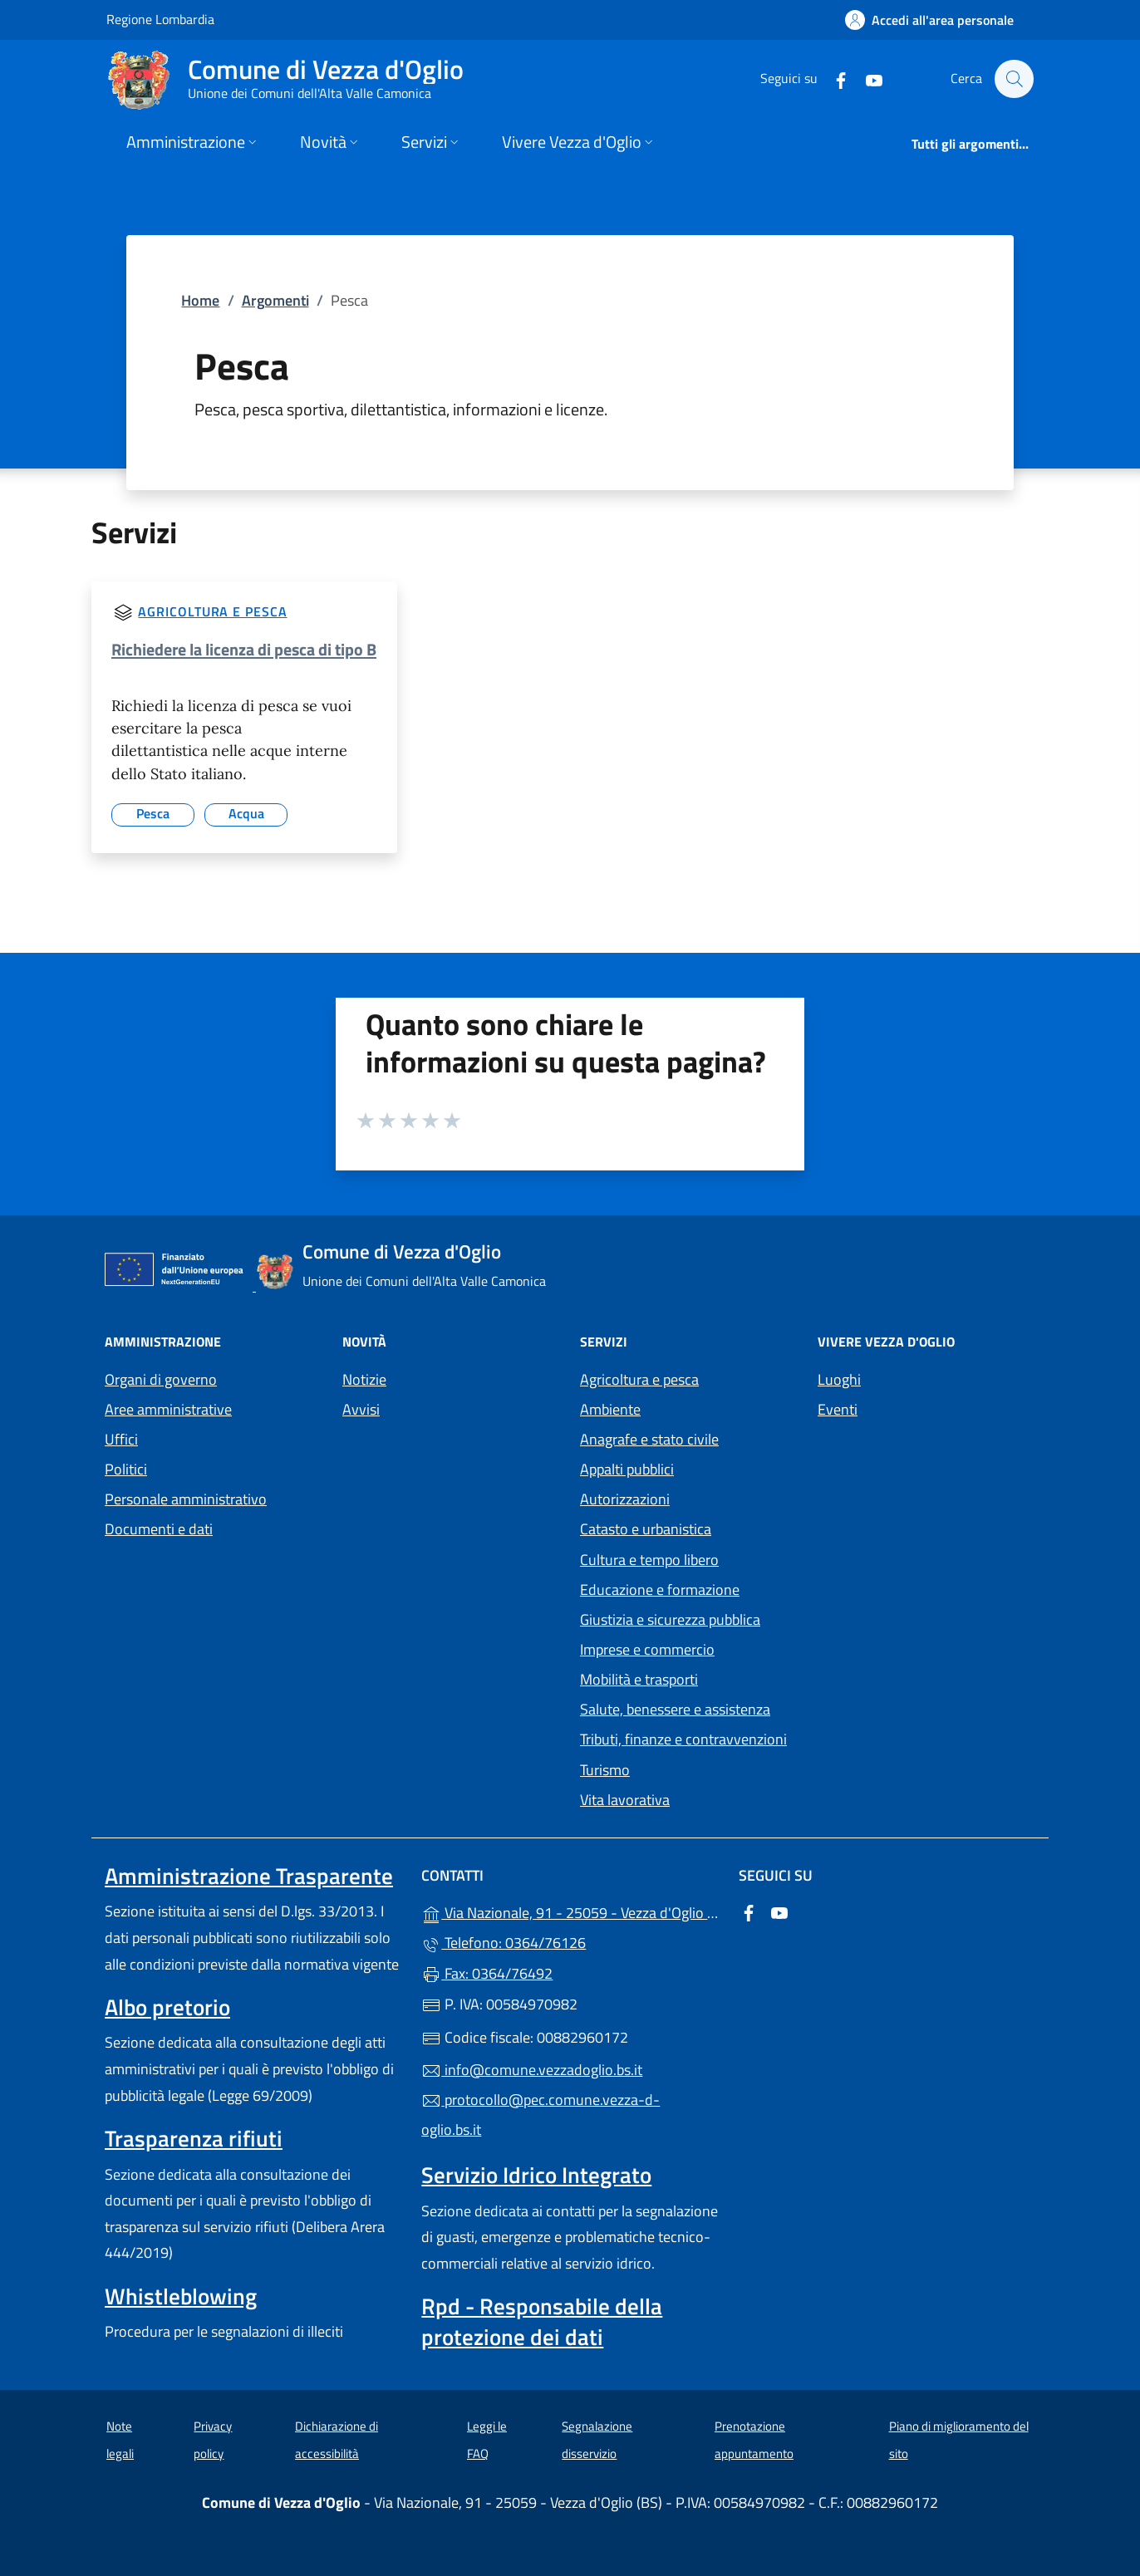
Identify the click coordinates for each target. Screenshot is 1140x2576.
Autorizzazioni (625, 1499)
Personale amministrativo (186, 1499)
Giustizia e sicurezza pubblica (670, 1619)
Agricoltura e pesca (212, 611)
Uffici (121, 1439)
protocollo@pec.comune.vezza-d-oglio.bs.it (540, 2114)
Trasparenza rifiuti (194, 2138)
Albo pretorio (167, 2007)
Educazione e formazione (660, 1589)
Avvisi (361, 1409)
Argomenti (275, 300)
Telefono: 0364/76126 (503, 1942)
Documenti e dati (159, 1529)
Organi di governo (161, 1379)
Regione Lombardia (160, 18)
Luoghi (839, 1379)
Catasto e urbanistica (645, 1529)
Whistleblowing (181, 2296)
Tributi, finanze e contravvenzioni (683, 1739)
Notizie (364, 1379)
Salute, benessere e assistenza (675, 1709)
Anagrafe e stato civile (649, 1439)
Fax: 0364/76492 (487, 1973)
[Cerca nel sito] (1014, 79)
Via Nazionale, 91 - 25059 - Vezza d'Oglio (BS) (569, 1911)
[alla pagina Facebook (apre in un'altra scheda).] (832, 78)
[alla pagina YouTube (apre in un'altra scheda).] (865, 78)
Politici (126, 1469)
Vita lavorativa (625, 1799)
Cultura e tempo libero (649, 1559)
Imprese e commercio (647, 1649)
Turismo (605, 1770)
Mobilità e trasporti (639, 1679)
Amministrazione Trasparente (249, 1875)
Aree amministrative (168, 1409)
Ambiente (610, 1409)
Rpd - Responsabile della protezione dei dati (541, 2321)
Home (200, 300)
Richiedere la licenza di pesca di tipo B (243, 649)
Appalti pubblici (627, 1469)
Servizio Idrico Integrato (536, 2174)
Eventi (837, 1409)
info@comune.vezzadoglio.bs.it (531, 2069)
